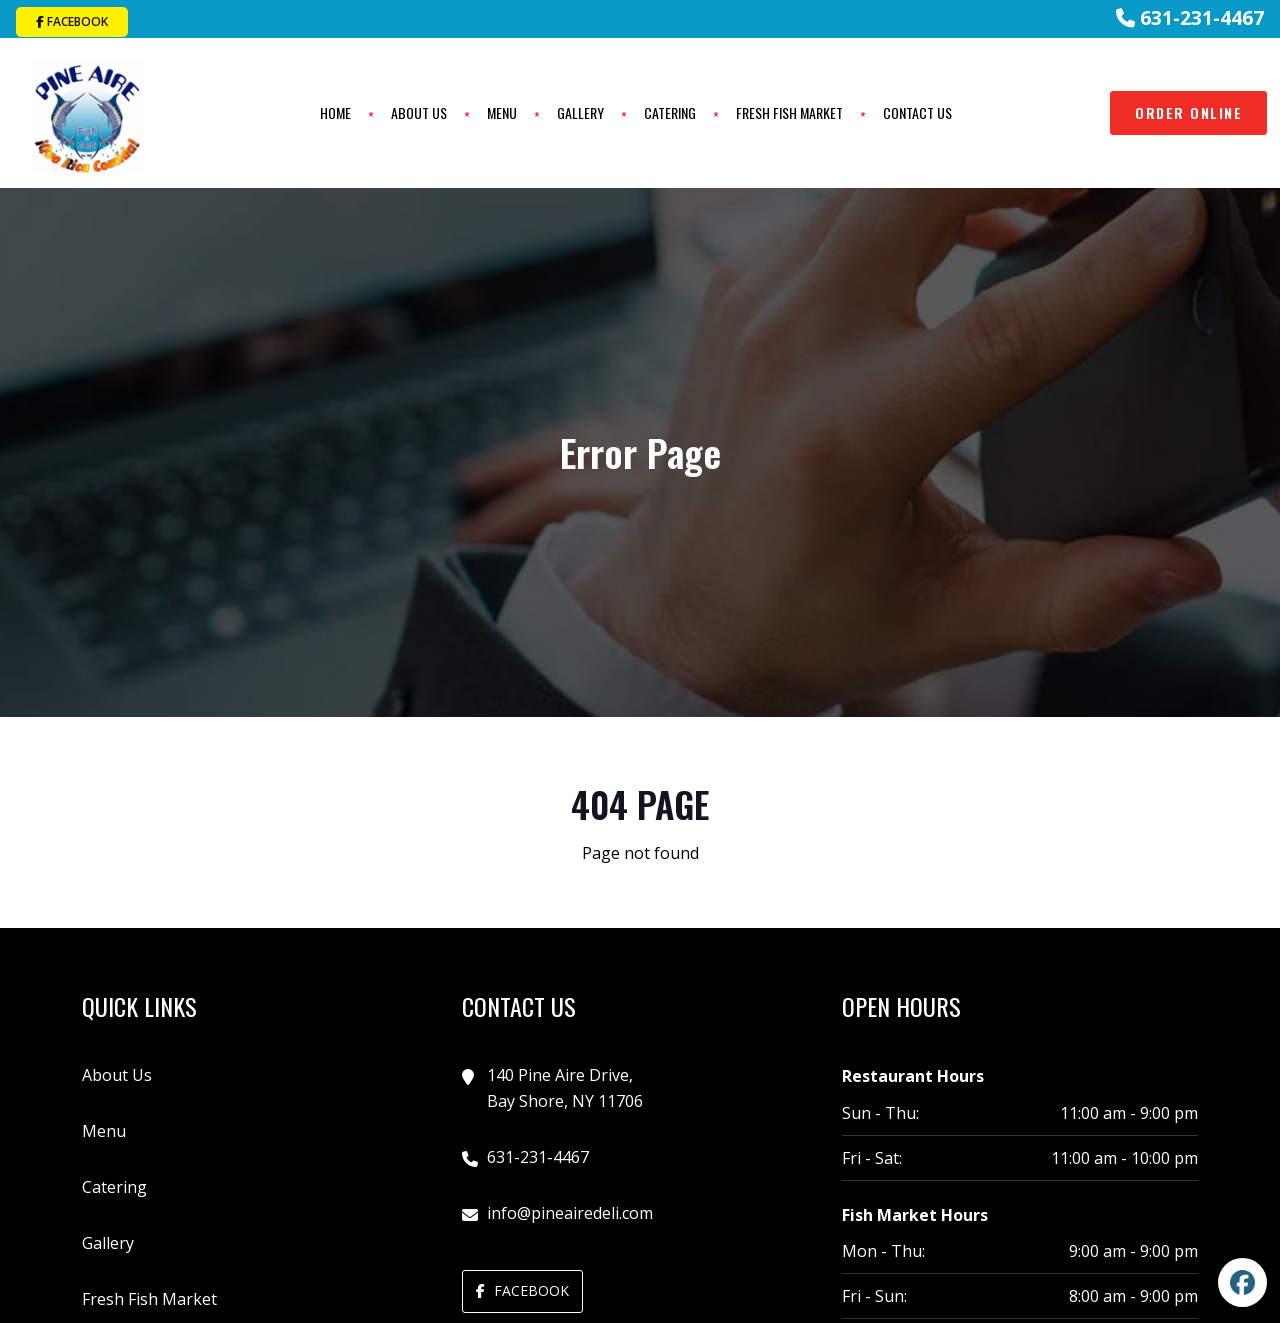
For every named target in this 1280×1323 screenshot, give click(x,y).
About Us (417, 111)
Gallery (578, 111)
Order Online (1188, 110)
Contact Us (915, 111)
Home (333, 111)
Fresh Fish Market (787, 111)
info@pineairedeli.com (570, 1209)
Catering (668, 111)
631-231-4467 (1190, 17)
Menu (500, 111)
